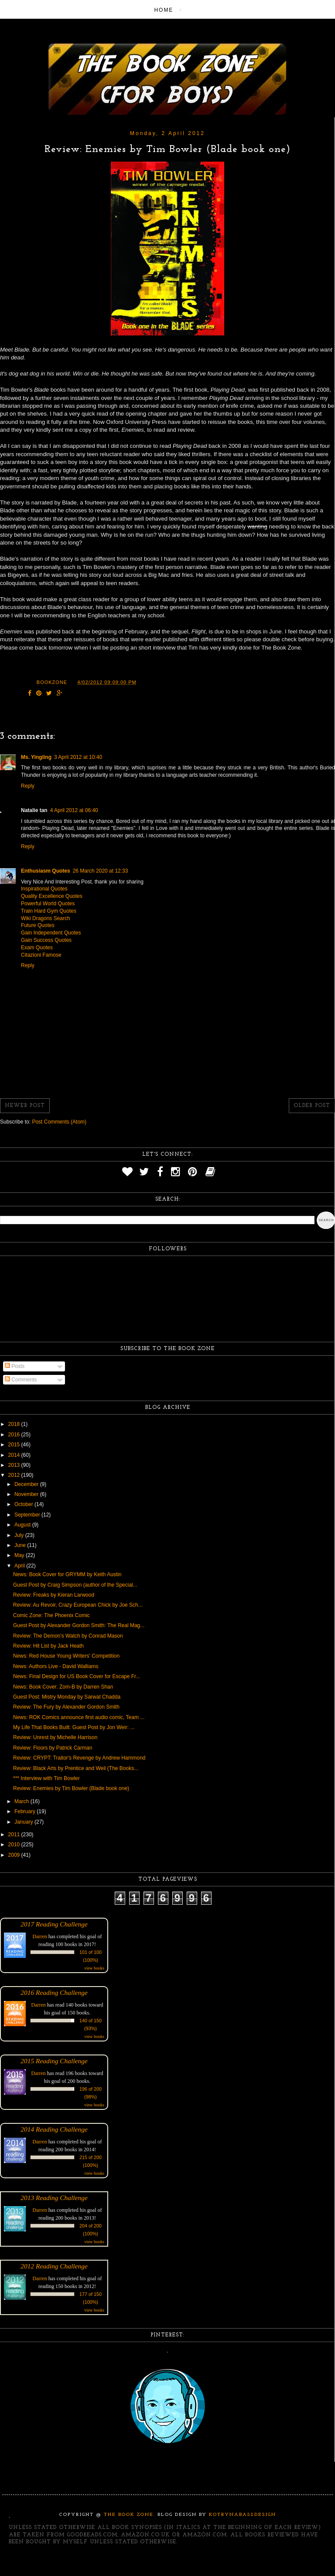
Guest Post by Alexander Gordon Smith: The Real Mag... (78, 1625)
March (22, 1801)
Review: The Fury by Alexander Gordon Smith (66, 1707)
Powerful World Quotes (48, 903)
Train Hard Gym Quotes (48, 911)
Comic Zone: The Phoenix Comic (51, 1615)
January (24, 1822)
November (27, 1494)
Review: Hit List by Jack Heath (48, 1646)
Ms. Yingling (36, 757)
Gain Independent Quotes (51, 933)
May (20, 1555)
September (27, 1515)
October (24, 1504)
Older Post (312, 1105)
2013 (14, 1465)
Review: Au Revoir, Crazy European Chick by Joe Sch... (78, 1605)
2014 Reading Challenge (54, 2129)
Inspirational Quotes (44, 889)
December (27, 1484)
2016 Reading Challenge (54, 1992)
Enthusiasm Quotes (45, 871)
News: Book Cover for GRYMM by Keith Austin (67, 1574)
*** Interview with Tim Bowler (46, 1778)
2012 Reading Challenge (54, 2266)
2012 (14, 1475)
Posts (14, 1366)
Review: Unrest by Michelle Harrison (55, 1737)
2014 (14, 1455)
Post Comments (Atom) (59, 1122)
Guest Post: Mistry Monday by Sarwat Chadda (66, 1697)
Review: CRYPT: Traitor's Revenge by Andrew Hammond (79, 1758)
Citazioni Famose (41, 955)
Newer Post (25, 1105)
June (20, 1545)
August (23, 1525)
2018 (14, 1424)
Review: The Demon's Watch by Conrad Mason (68, 1636)
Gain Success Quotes (46, 940)
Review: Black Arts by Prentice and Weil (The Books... (75, 1768)
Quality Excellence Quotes (51, 896)
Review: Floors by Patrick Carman (52, 1748)
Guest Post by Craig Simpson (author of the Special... (75, 1585)
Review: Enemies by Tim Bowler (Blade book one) (71, 1788)
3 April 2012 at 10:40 (78, 757)
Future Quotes (38, 925)
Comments (21, 1380)
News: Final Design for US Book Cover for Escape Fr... (76, 1676)
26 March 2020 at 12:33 (100, 871)
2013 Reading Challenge (54, 2197)
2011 (14, 1834)
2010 (14, 1844)
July (19, 1535)
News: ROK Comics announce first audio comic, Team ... (78, 1717)
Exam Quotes (37, 947)
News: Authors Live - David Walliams (56, 1666)
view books (94, 1968)
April (20, 1566)
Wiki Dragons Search (45, 918)
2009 (14, 1855)
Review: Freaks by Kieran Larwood (53, 1595)
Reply (27, 786)
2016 (14, 1435)
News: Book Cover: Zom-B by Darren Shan (63, 1687)
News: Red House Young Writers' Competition (66, 1656)
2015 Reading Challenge (54, 2061)
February (25, 1811)
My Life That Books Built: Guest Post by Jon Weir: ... (73, 1727)
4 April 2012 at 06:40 (74, 810)
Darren (40, 1936)
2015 (14, 1445)
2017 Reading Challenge (54, 1924)
